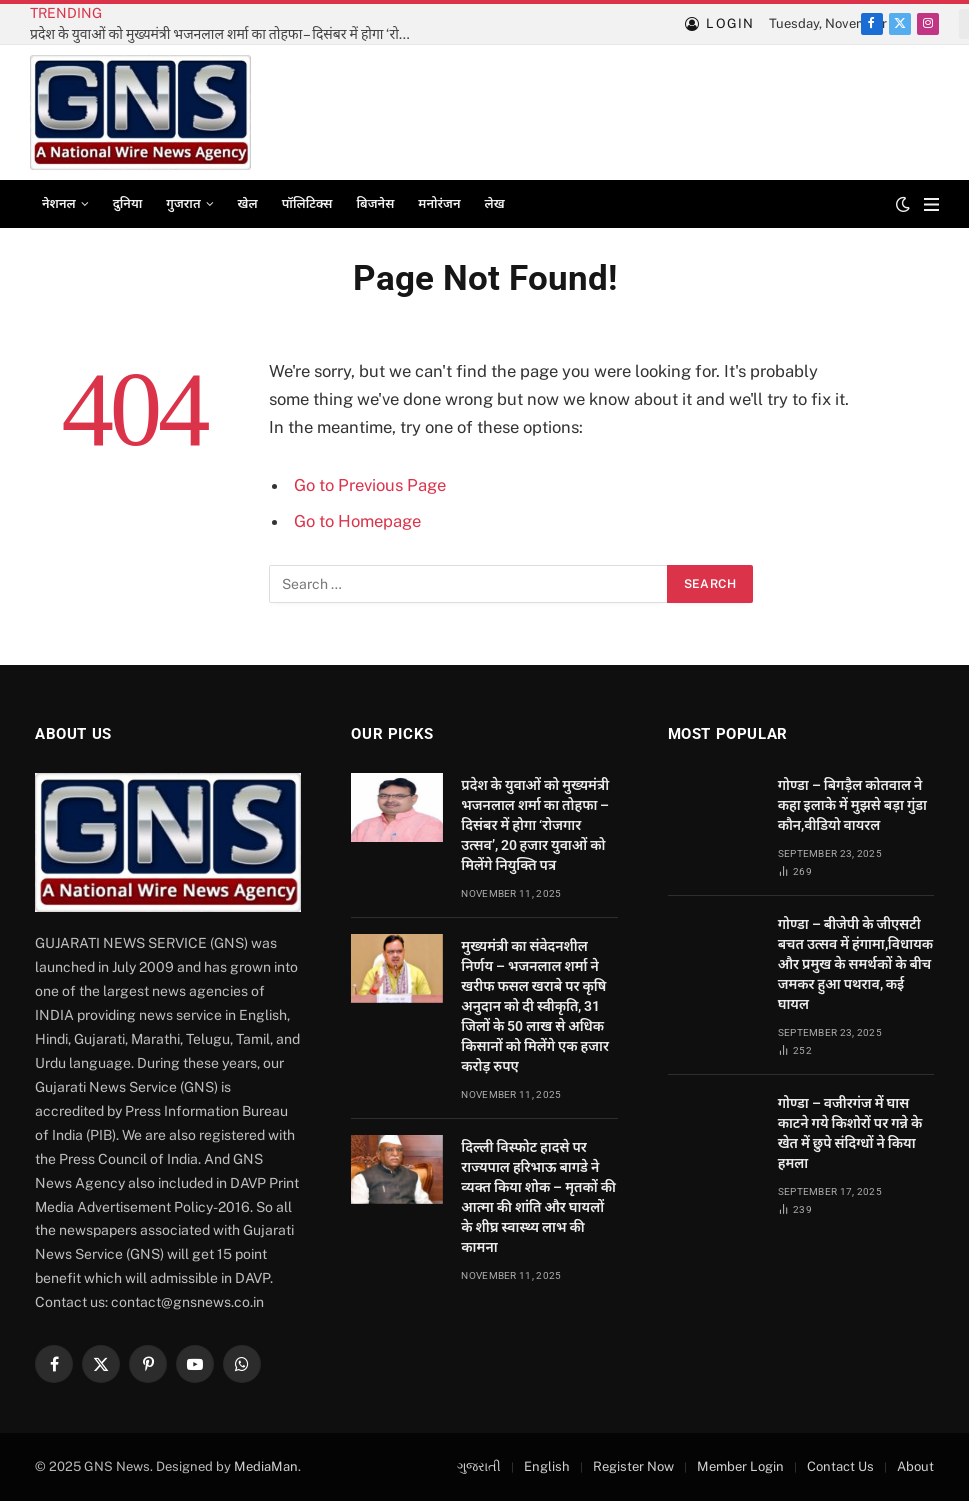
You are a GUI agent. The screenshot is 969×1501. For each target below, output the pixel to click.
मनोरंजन (439, 203)
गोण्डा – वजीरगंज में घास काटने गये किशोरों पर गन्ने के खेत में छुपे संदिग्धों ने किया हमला (850, 1133)
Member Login (740, 1466)
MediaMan (266, 1466)
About (915, 1466)
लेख (495, 203)
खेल (248, 203)
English (547, 1466)
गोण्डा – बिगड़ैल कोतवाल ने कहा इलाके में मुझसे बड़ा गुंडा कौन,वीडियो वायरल (852, 805)
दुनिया (128, 203)
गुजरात (183, 203)
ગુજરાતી (479, 1466)
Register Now (633, 1466)
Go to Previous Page (370, 485)
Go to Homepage (357, 521)
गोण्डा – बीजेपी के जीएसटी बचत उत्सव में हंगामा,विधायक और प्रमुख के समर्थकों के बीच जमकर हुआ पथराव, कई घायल (855, 964)
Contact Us (840, 1466)
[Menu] (931, 204)
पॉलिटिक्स (307, 203)
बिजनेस (375, 203)
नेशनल (59, 203)
